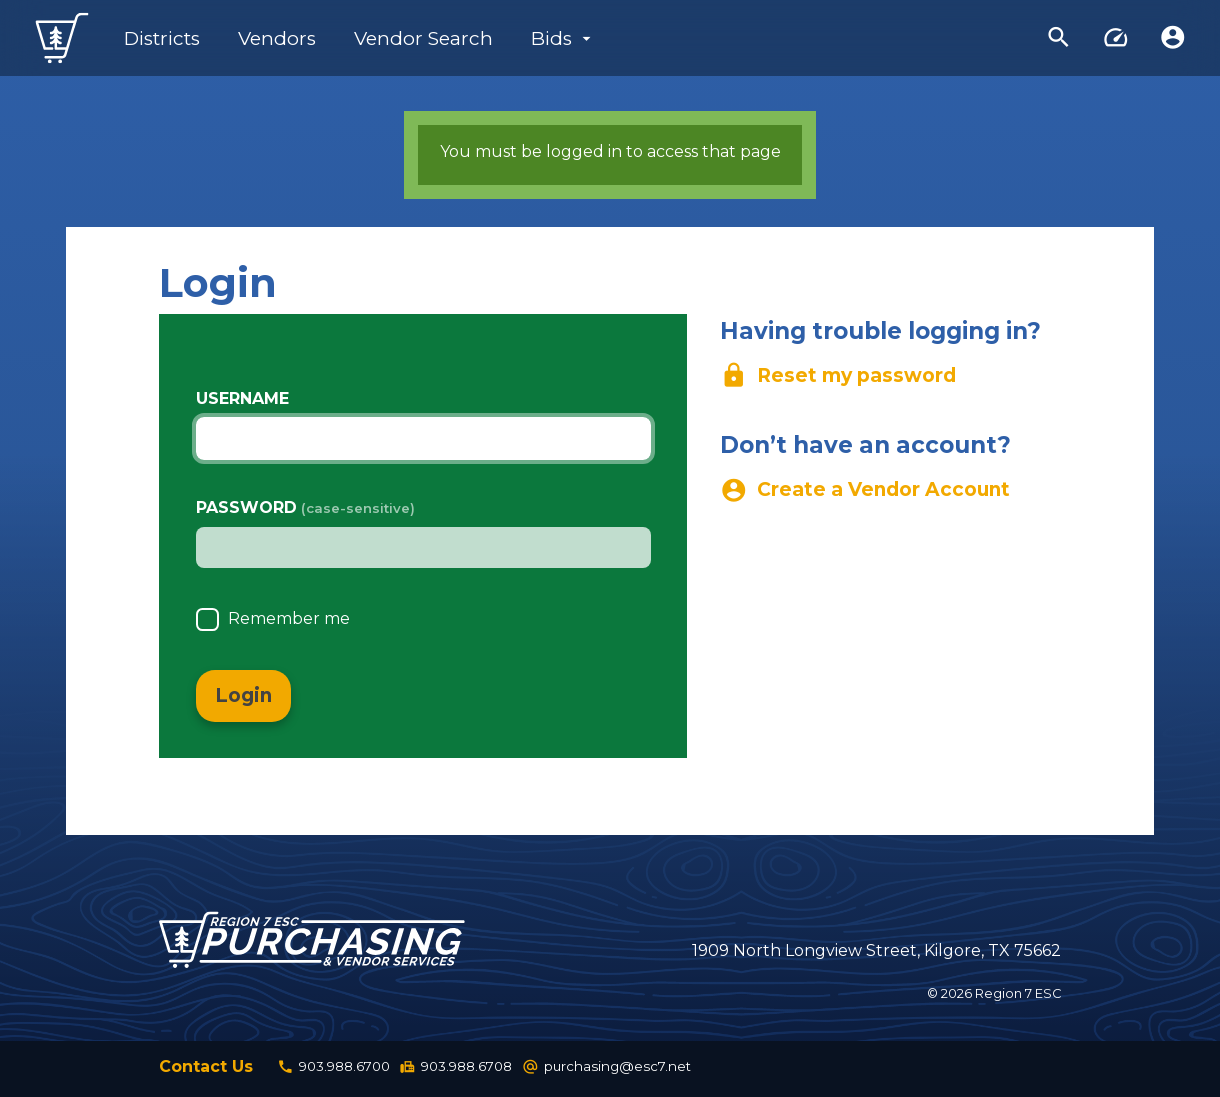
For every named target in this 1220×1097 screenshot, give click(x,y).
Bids (551, 38)
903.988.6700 (333, 1070)
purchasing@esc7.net (606, 1070)
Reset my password (838, 376)
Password (246, 507)
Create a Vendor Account (865, 491)
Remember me (289, 622)
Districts (162, 38)
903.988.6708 (455, 1070)
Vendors (277, 38)
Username (242, 398)
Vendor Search (423, 38)
